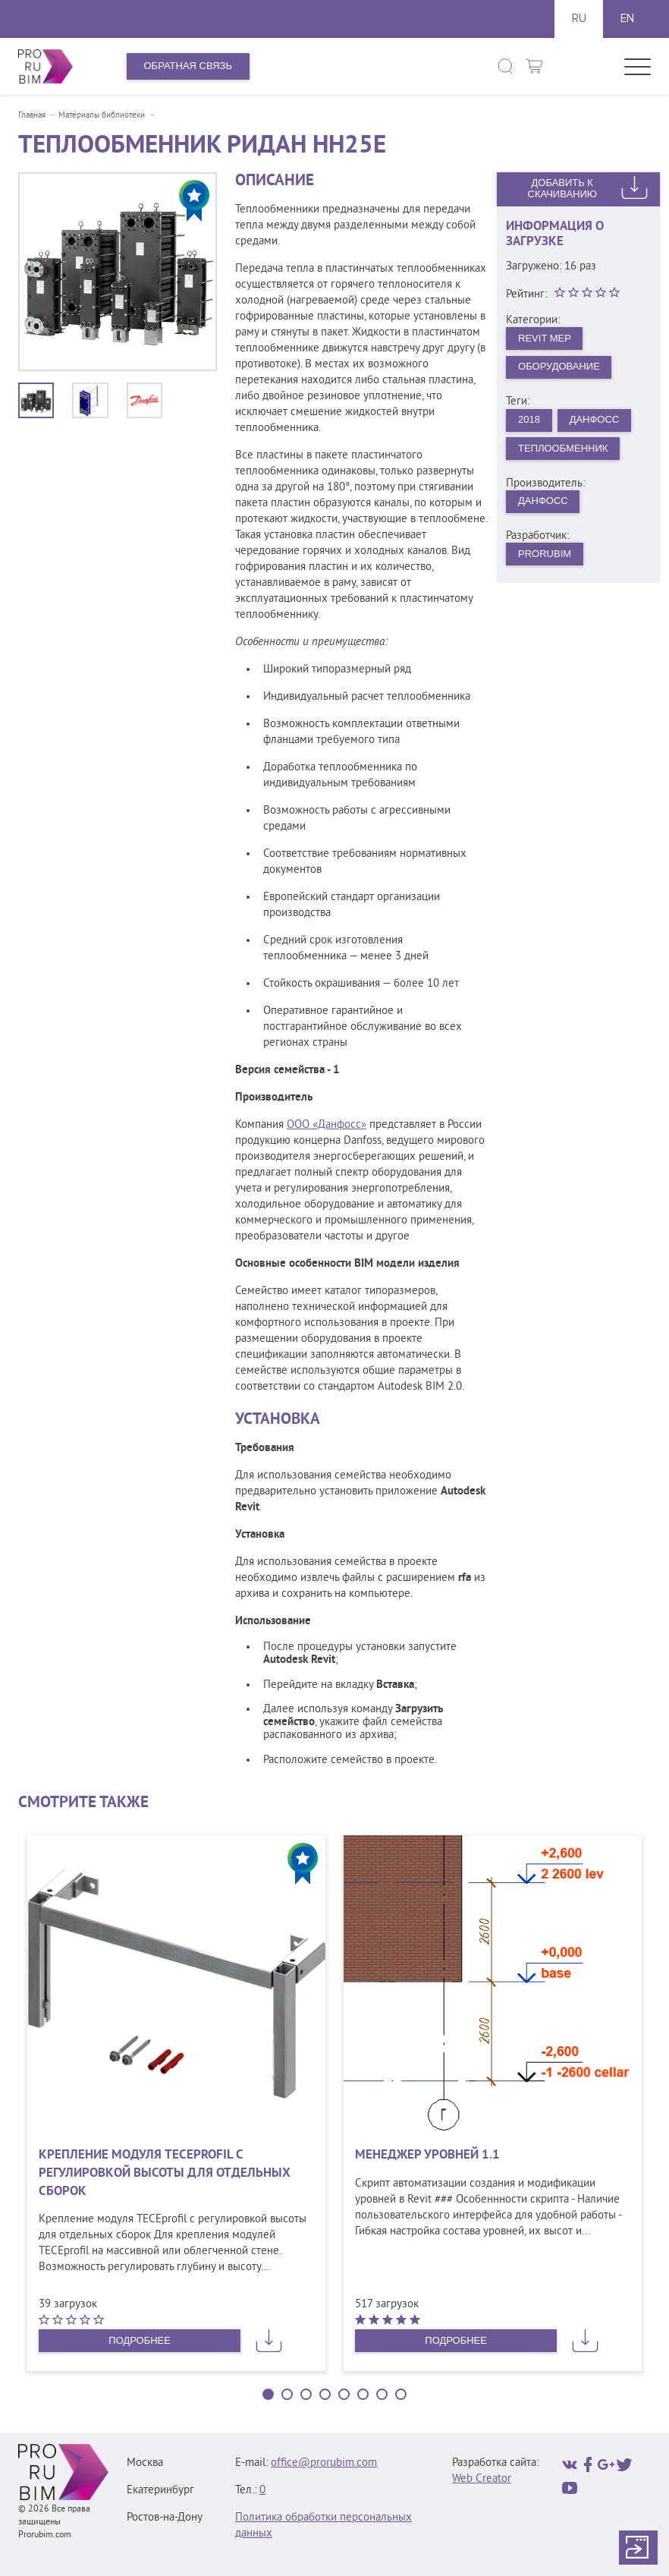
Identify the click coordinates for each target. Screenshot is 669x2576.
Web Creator (481, 2479)
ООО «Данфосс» (326, 1125)
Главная (32, 115)
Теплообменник (563, 448)
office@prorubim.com (324, 2463)
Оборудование (559, 366)
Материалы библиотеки (101, 115)
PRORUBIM (544, 553)
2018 (529, 419)
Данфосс (595, 419)
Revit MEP (544, 338)
